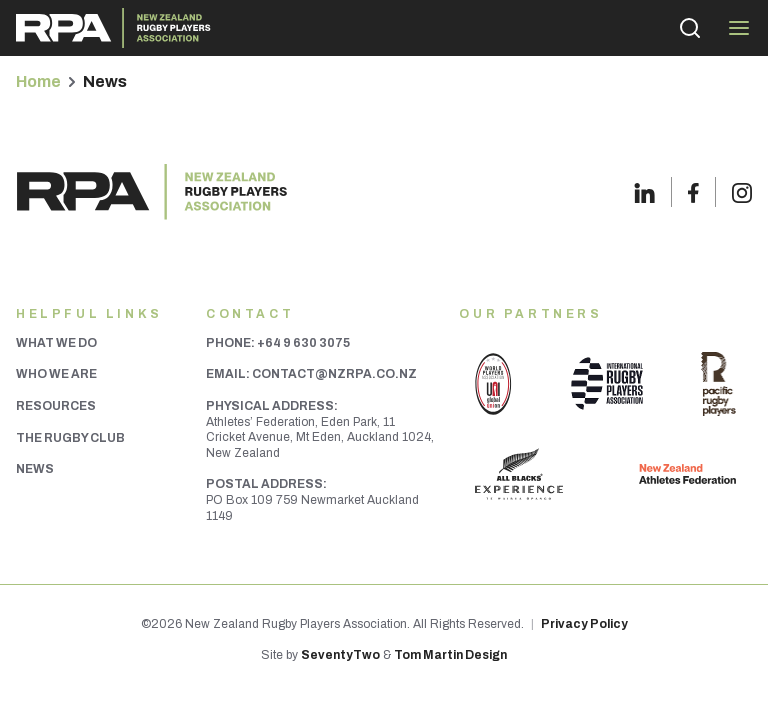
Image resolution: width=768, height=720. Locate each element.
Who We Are (56, 374)
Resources (56, 406)
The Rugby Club (70, 438)
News (35, 469)
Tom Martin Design (450, 655)
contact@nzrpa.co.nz (334, 374)
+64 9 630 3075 (303, 343)
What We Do (56, 343)
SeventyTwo (340, 655)
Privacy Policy (584, 624)
